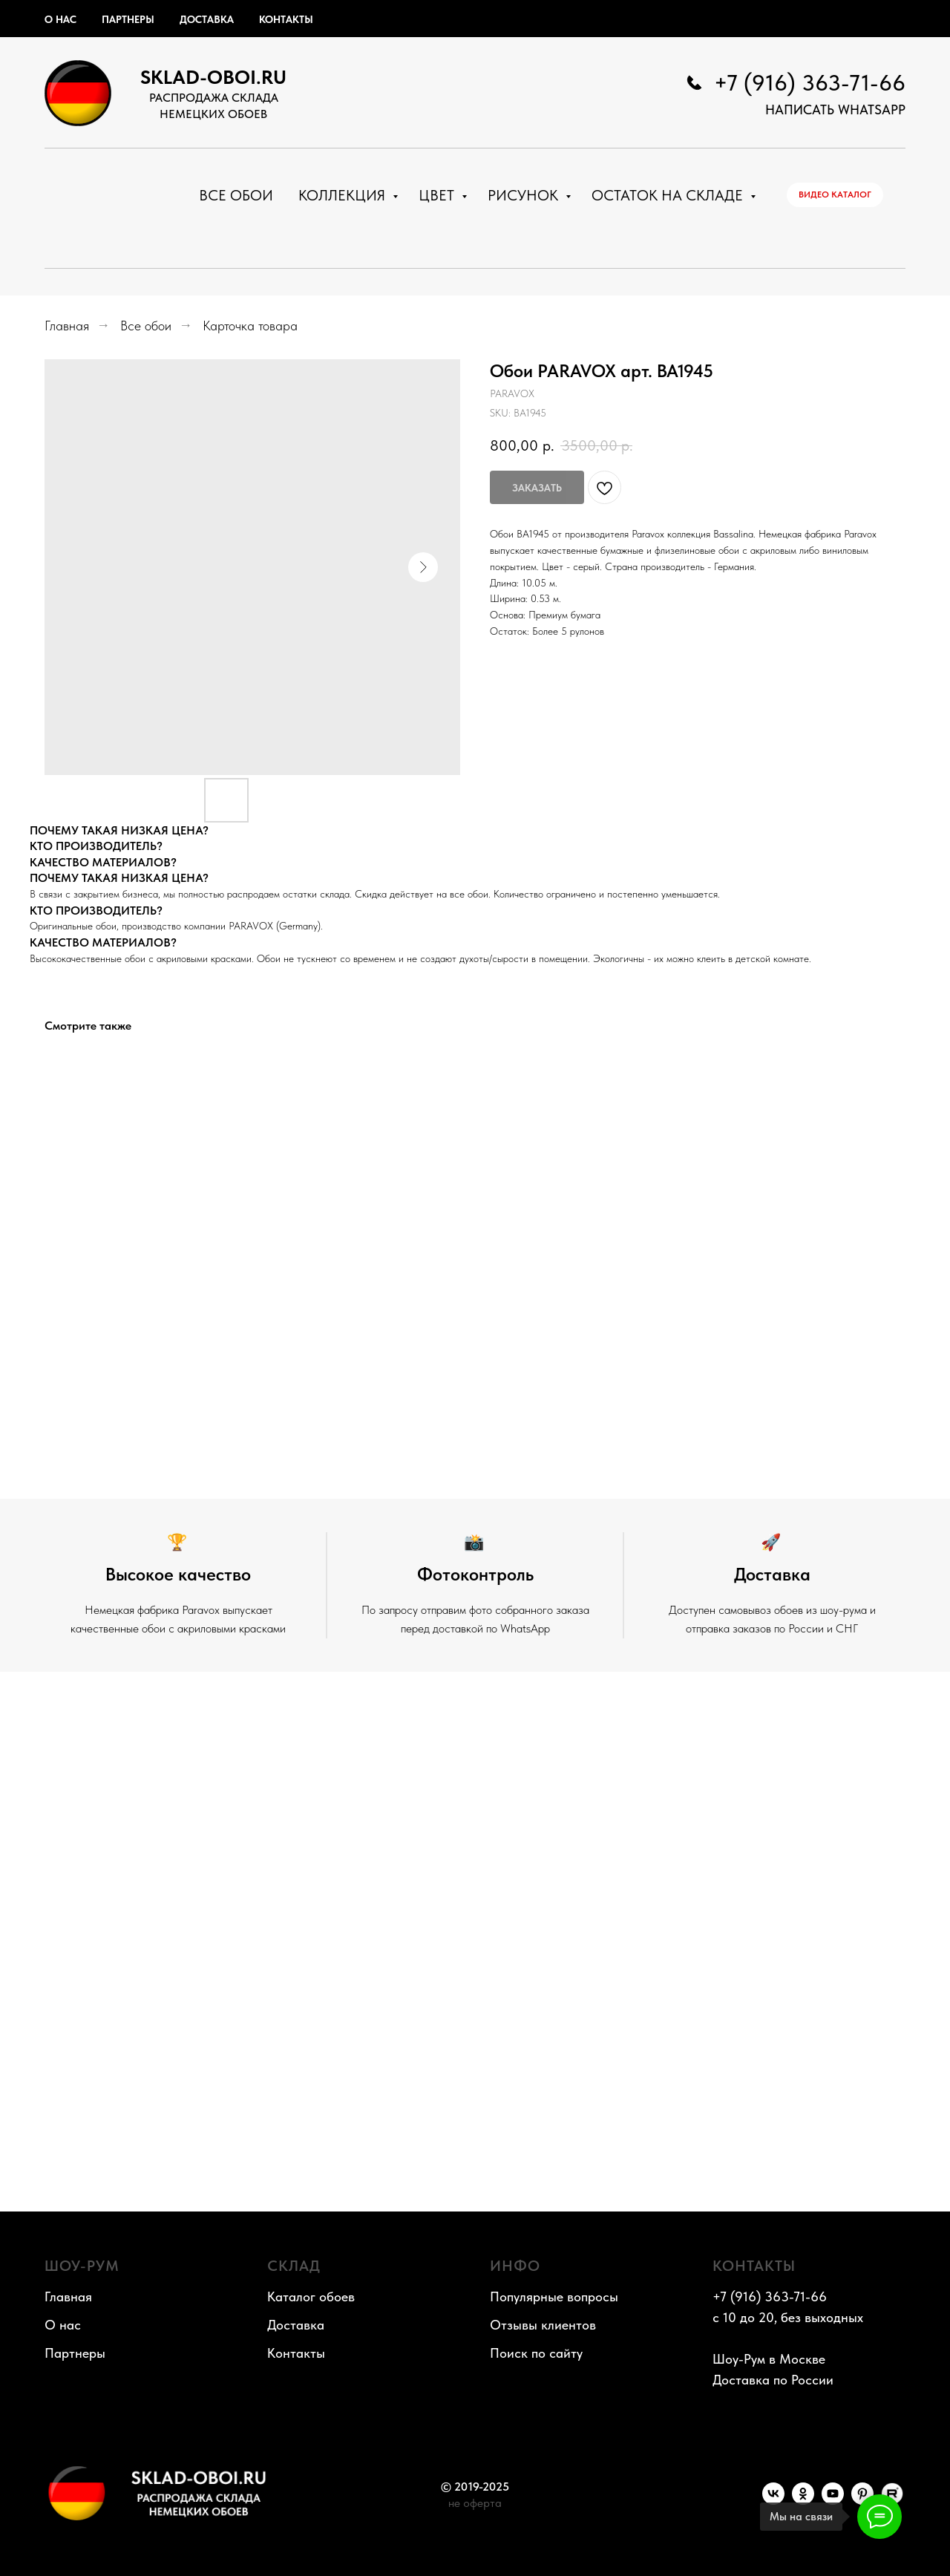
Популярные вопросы (554, 2296)
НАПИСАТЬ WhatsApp (835, 109)
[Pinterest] (862, 2500)
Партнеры (128, 19)
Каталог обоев (311, 2296)
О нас (60, 19)
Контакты (286, 19)
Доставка (207, 19)
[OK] (803, 2500)
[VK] (773, 2500)
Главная (67, 325)
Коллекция (343, 195)
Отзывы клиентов (543, 2325)
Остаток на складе (669, 195)
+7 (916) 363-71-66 (809, 82)
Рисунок (525, 195)
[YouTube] (833, 2500)
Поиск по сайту (536, 2353)
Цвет (438, 195)
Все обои (236, 195)
